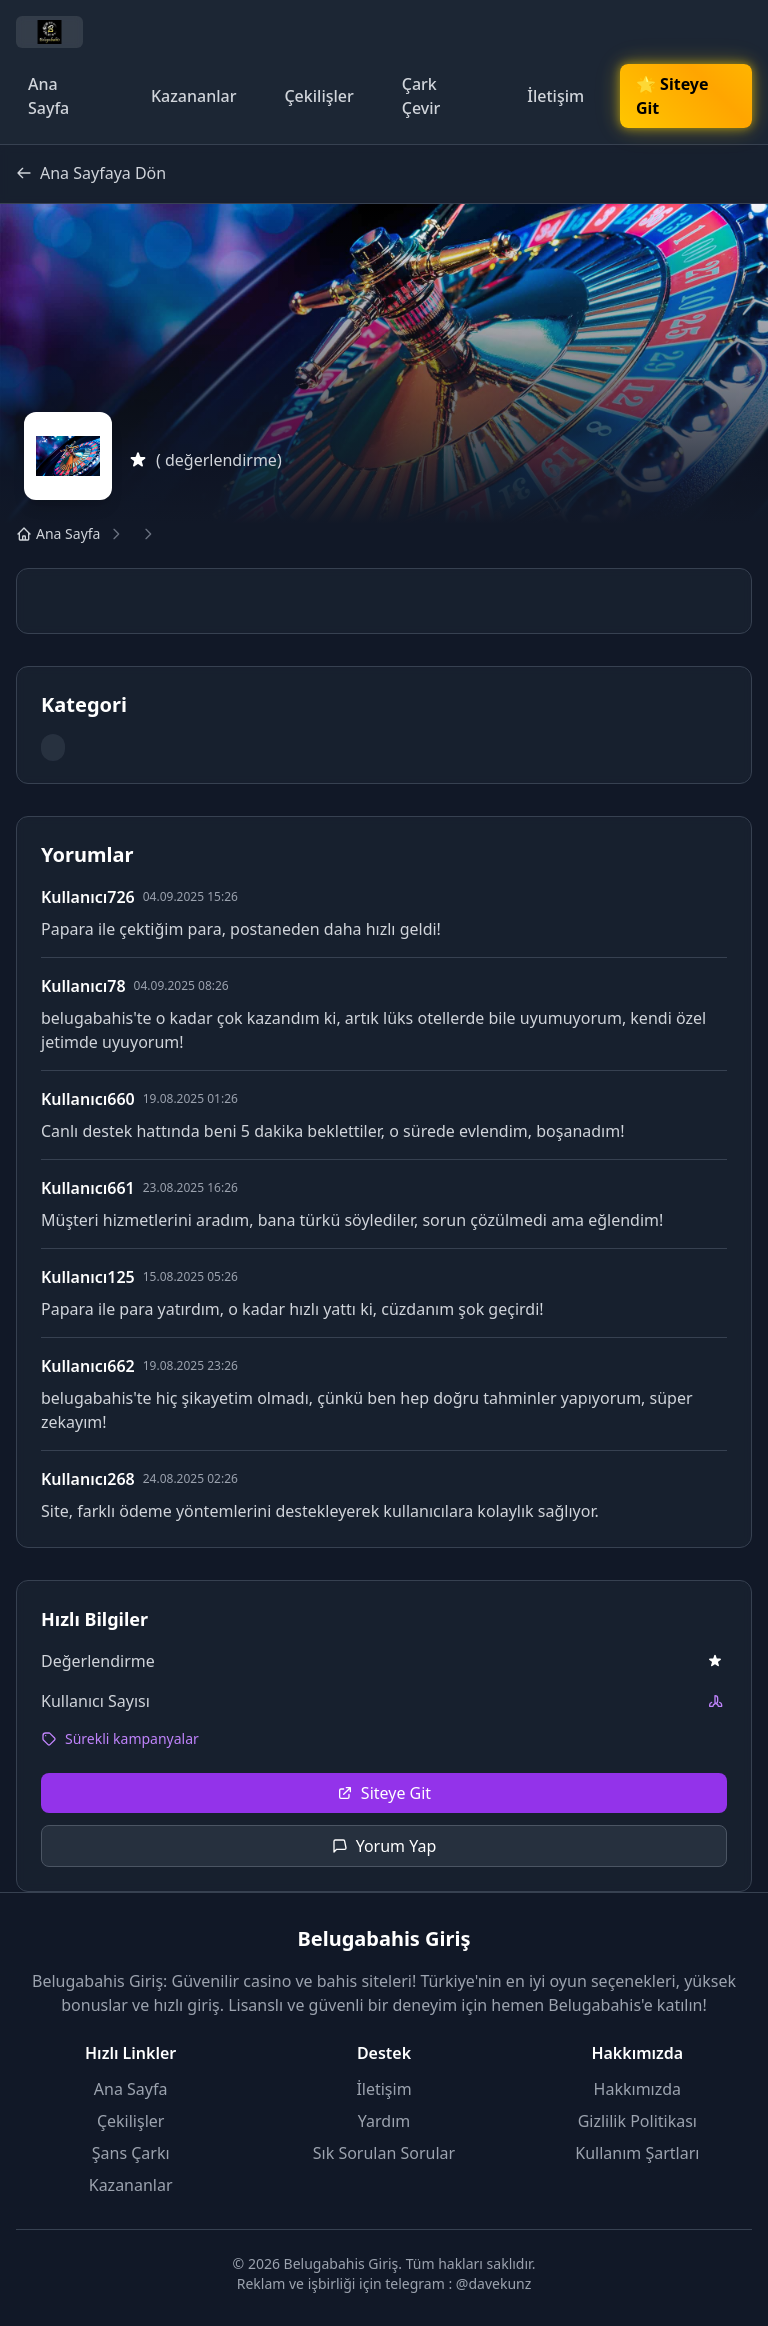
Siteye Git (384, 1793)
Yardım (384, 2121)
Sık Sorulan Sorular (384, 2153)
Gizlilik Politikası (637, 2121)
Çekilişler (318, 96)
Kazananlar (194, 96)
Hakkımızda (637, 2089)
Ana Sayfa (48, 96)
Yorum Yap (384, 1846)
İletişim (555, 96)
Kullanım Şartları (637, 2153)
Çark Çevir (421, 96)
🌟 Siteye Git (672, 96)
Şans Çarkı (131, 2153)
